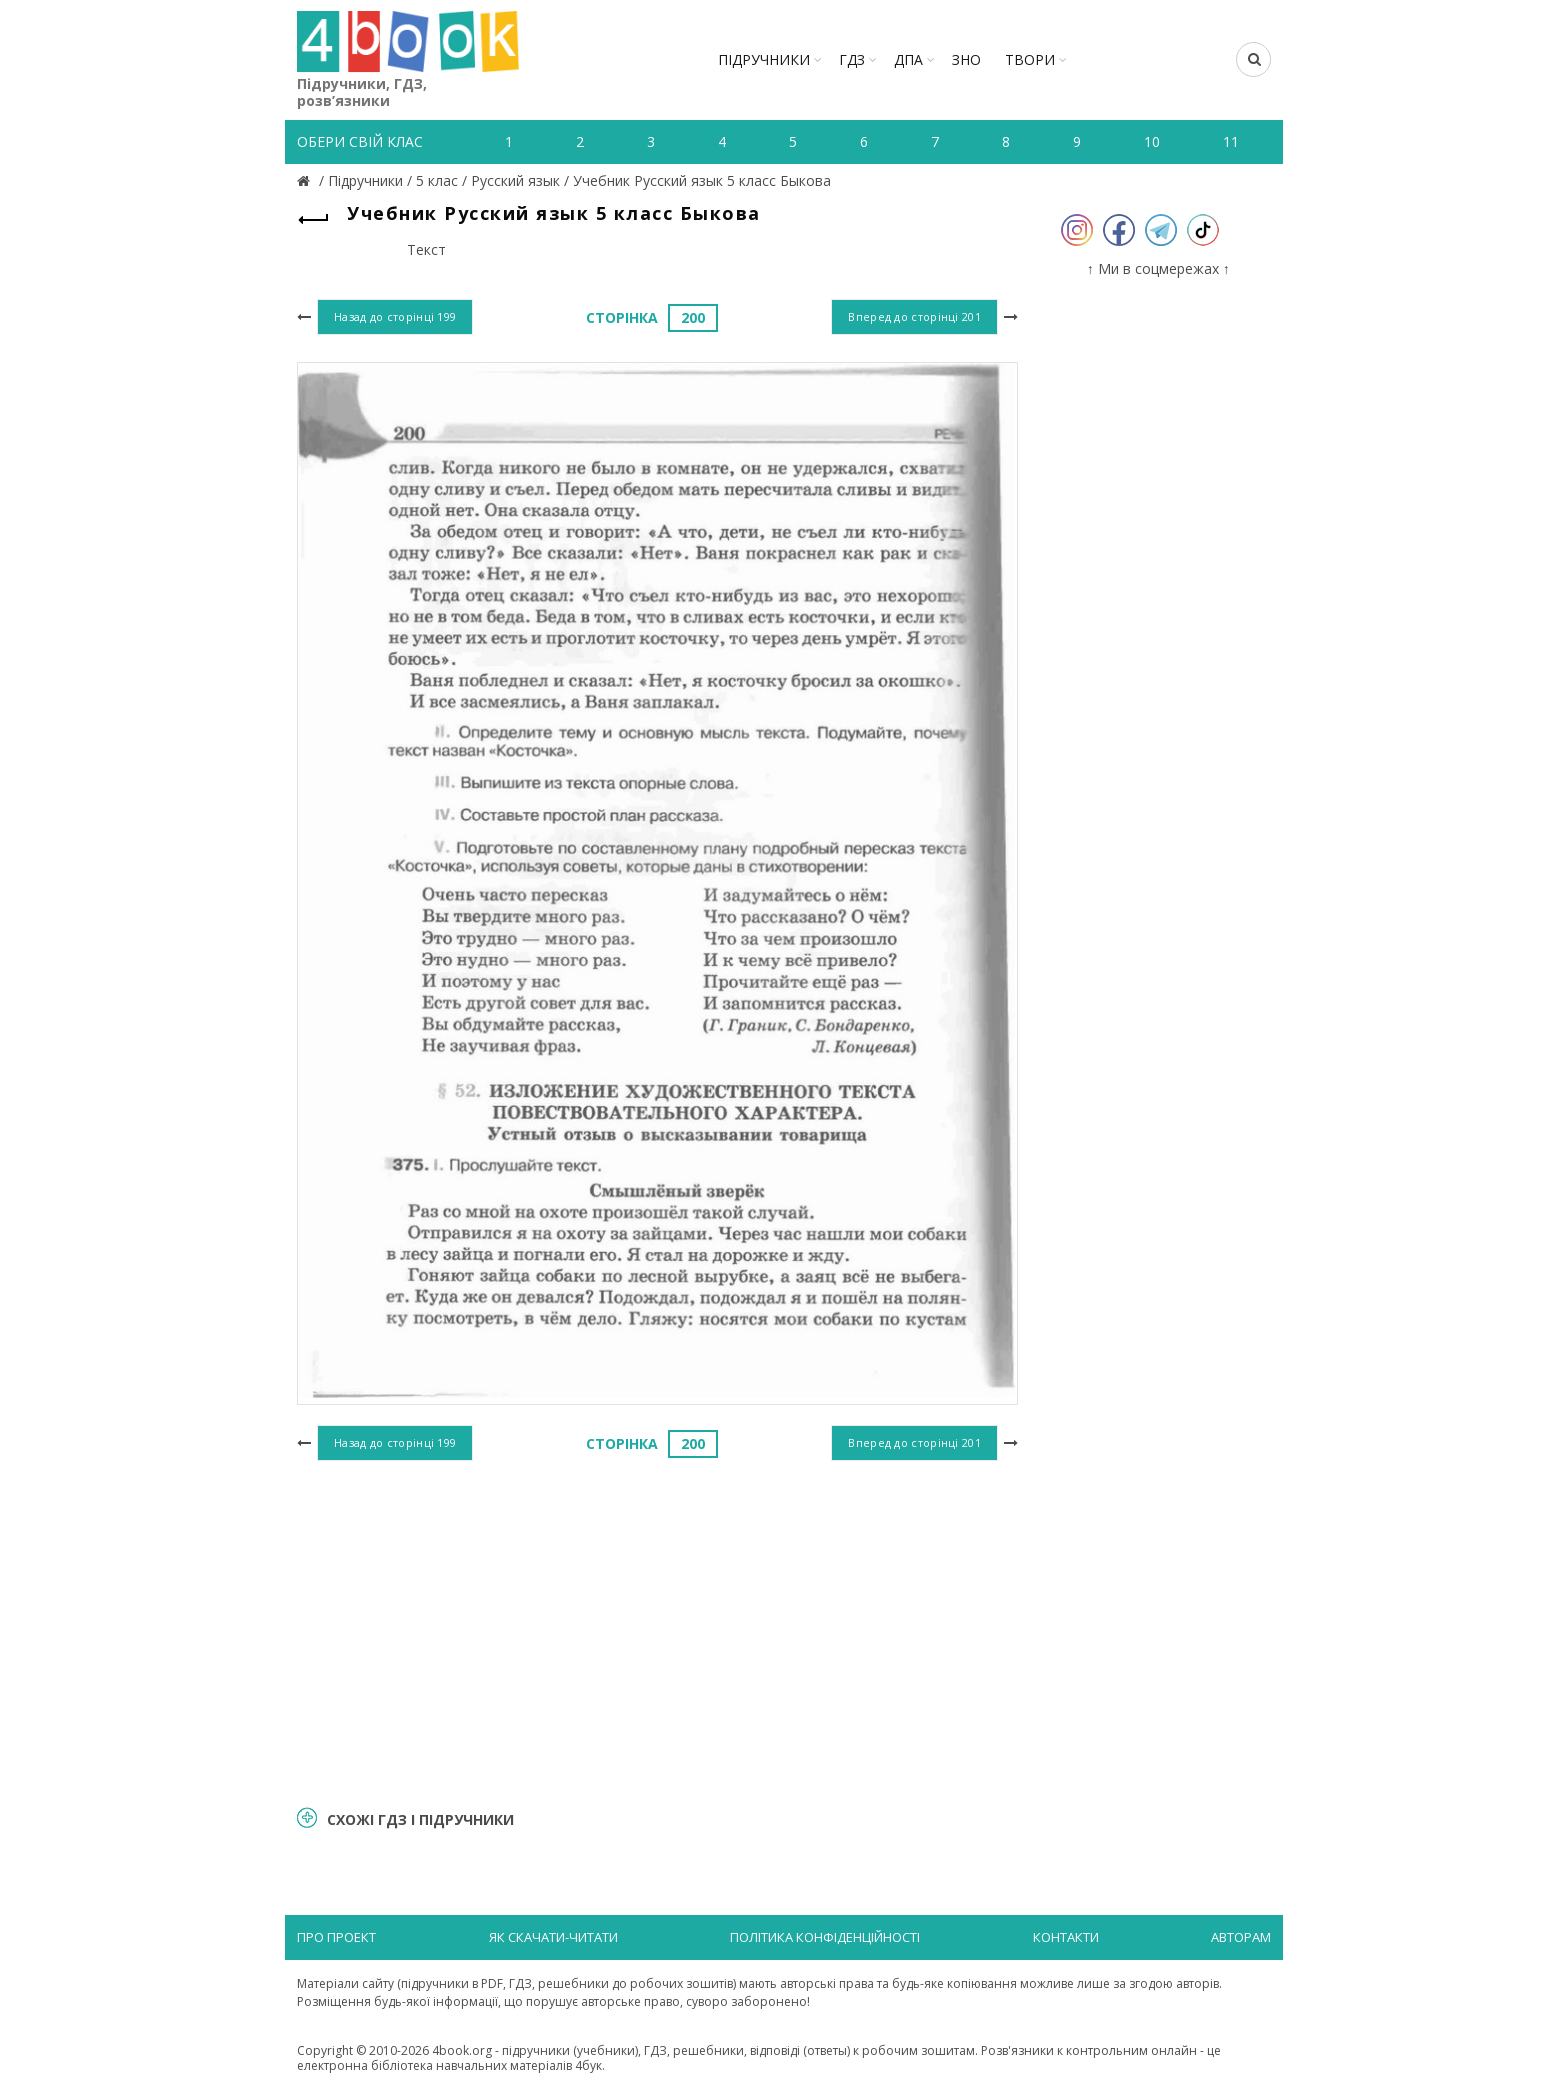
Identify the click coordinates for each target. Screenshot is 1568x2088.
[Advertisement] (657, 1630)
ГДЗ (852, 59)
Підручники (764, 59)
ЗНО (966, 59)
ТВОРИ (1030, 59)
